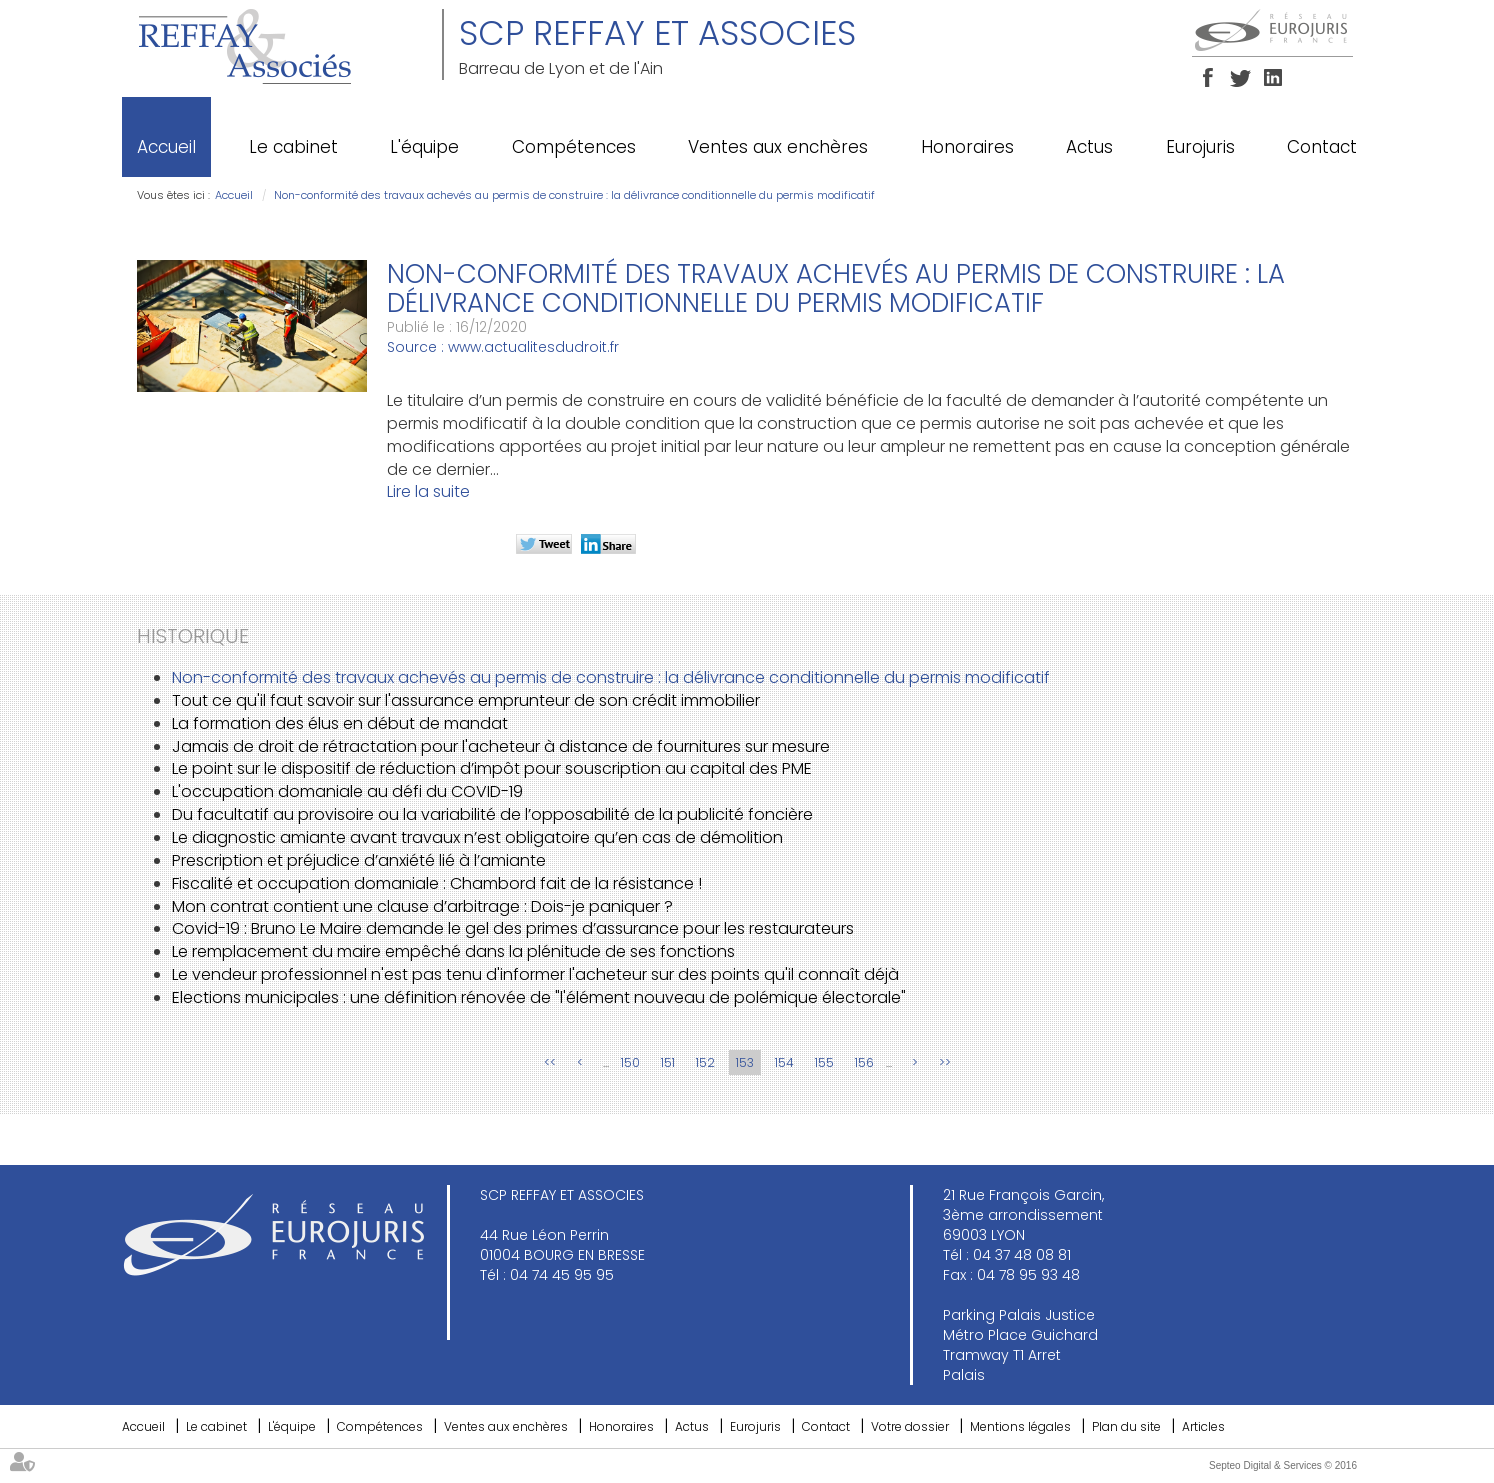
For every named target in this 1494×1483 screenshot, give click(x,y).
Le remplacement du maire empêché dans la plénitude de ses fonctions (453, 951)
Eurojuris (1200, 147)
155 (824, 1062)
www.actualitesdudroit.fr (533, 347)
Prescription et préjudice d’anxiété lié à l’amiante (359, 860)
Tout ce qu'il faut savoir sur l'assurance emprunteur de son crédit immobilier (466, 700)
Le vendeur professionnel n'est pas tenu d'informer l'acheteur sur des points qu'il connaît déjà (535, 974)
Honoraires (967, 147)
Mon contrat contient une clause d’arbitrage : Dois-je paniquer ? (422, 906)
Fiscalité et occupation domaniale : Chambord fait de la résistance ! (437, 883)
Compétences (574, 147)
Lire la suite (428, 491)
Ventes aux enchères (778, 147)
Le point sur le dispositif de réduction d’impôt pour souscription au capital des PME (492, 768)
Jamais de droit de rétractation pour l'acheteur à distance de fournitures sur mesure (501, 746)
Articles (1203, 1426)
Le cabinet (293, 147)
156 (864, 1062)
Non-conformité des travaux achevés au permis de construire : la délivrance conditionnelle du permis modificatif (574, 195)
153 (745, 1062)
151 (668, 1062)
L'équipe (424, 147)
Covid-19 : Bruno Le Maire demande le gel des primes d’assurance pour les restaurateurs (513, 928)
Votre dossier (910, 1426)
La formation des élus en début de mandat (340, 723)
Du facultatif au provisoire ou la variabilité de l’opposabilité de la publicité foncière (492, 814)
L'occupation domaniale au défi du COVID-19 (347, 791)
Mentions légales (1020, 1426)
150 (630, 1062)
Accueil (166, 147)
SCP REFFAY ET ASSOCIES (657, 33)
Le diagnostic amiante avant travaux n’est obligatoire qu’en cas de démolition (477, 837)
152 (705, 1062)
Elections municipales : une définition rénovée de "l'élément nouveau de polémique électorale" (539, 997)
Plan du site (1126, 1426)
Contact (1322, 147)
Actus (1089, 147)
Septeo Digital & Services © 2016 (1283, 1465)
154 (784, 1062)
